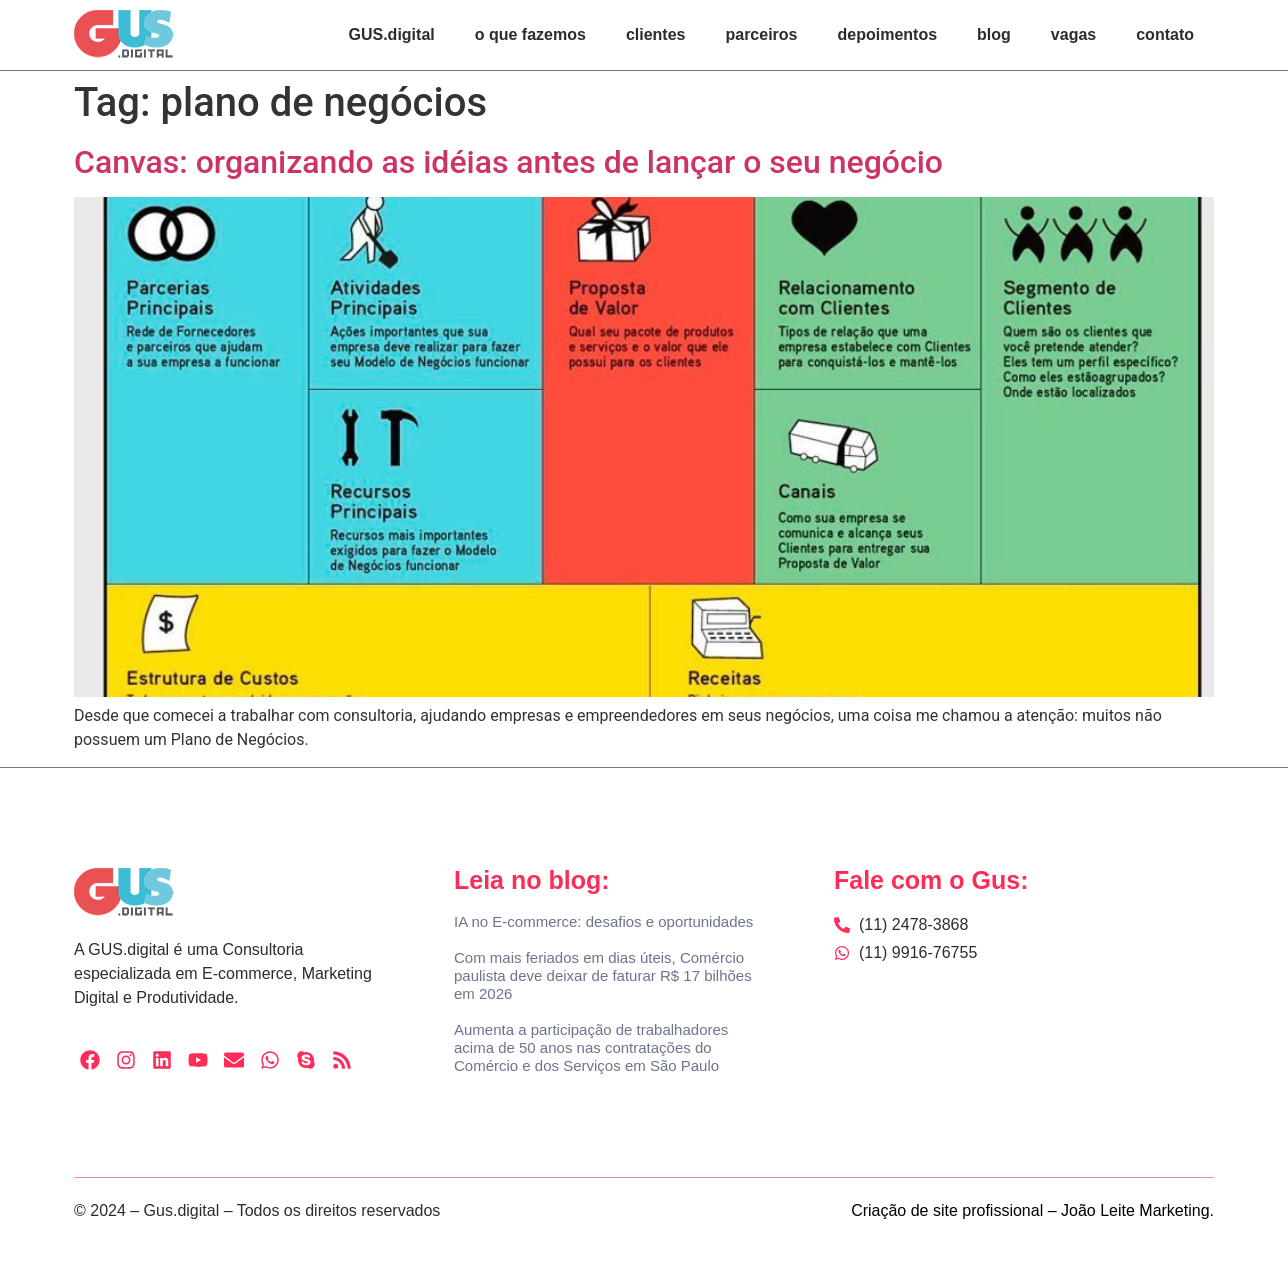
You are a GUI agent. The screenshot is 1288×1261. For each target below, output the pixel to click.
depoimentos (888, 34)
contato (1165, 34)
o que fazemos (530, 34)
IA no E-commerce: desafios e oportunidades (603, 921)
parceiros (761, 34)
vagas (1073, 34)
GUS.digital (392, 34)
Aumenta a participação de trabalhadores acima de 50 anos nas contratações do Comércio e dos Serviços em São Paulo (591, 1047)
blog (994, 34)
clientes (656, 34)
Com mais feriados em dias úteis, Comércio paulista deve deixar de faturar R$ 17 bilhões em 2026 (603, 975)
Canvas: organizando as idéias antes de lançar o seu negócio (508, 162)
